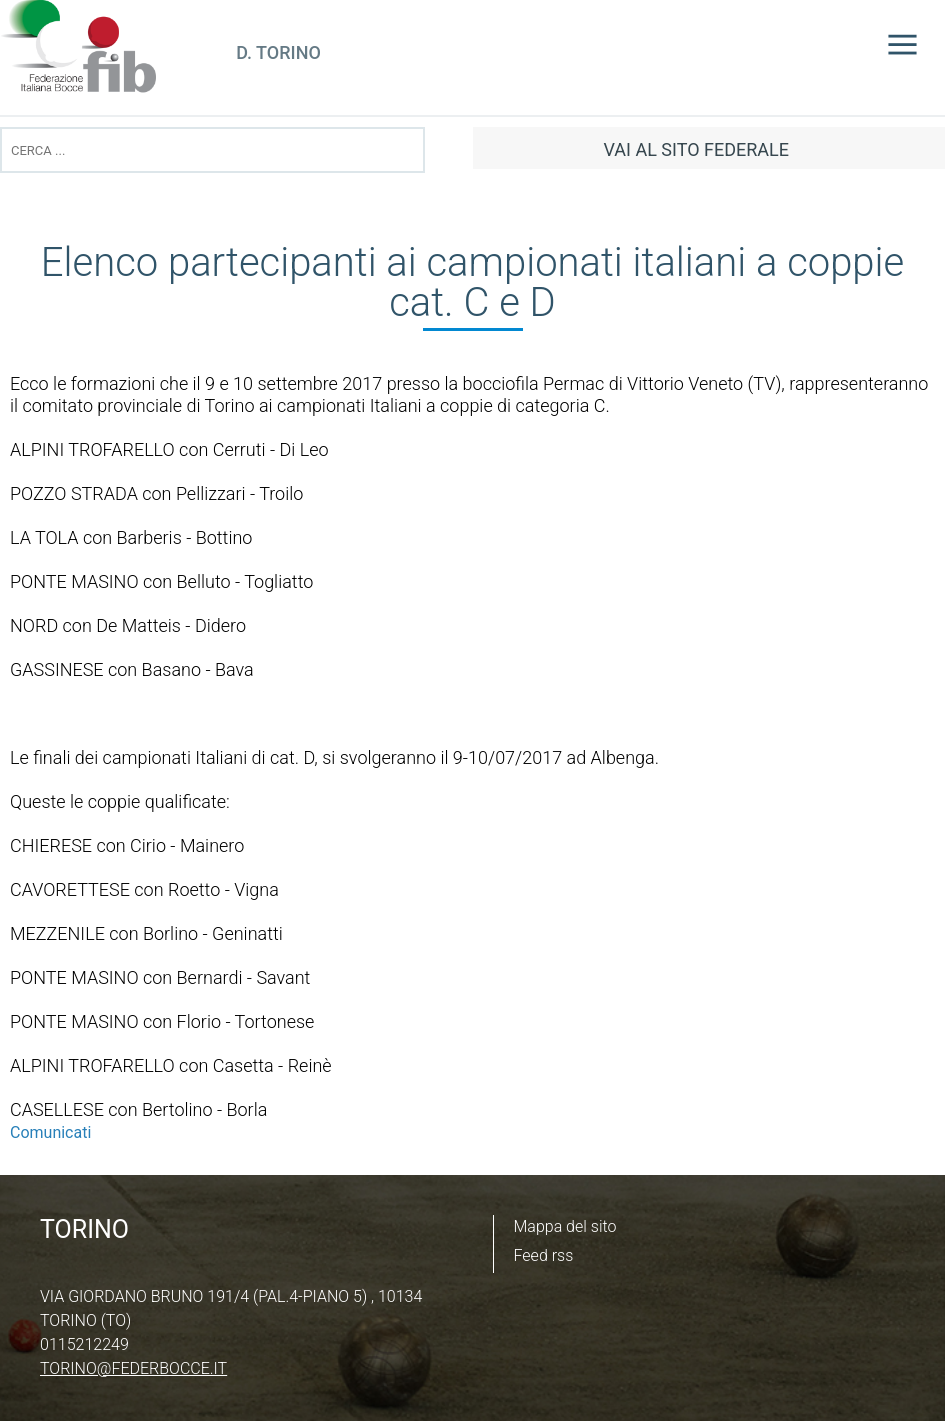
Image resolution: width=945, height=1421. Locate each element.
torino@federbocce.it (133, 1368)
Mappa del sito (565, 1226)
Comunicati (50, 1132)
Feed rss (544, 1255)
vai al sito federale (696, 149)
